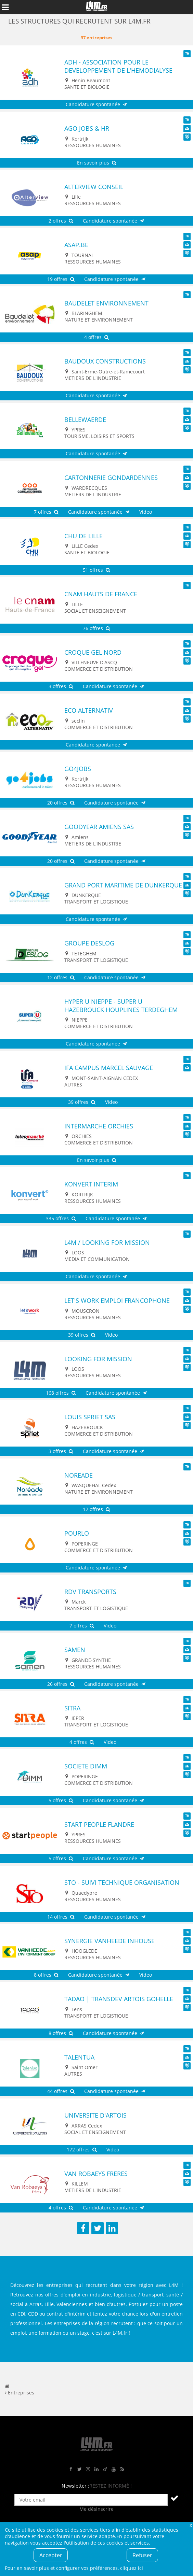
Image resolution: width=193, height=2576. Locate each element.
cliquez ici (131, 2568)
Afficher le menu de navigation (5, 7)
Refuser (142, 2555)
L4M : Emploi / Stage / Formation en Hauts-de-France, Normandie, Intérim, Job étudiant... (96, 7)
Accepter (50, 2555)
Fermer (190, 2525)
